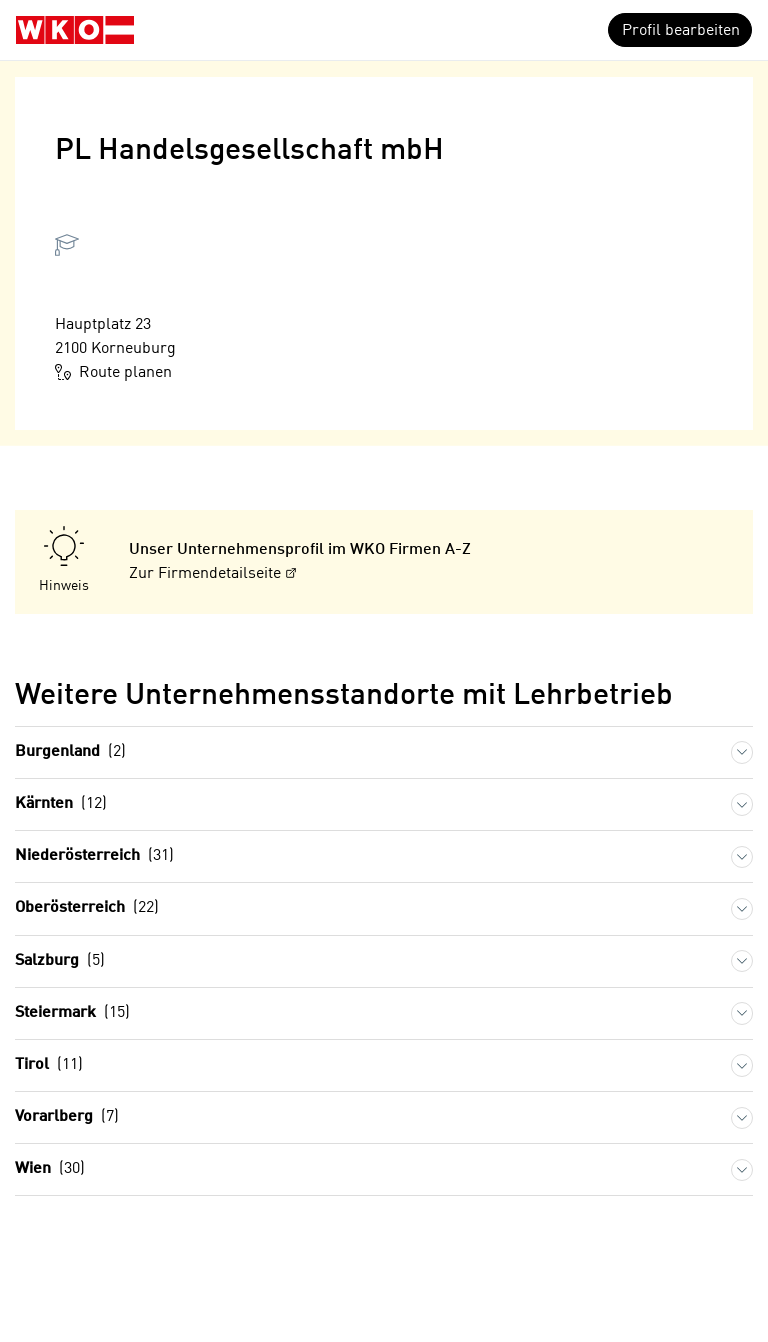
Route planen (113, 372)
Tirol (49, 1065)
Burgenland (70, 752)
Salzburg (60, 961)
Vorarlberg (67, 1117)
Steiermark (72, 1013)
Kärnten (61, 804)
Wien (50, 1169)
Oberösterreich (87, 908)
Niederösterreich (94, 856)
